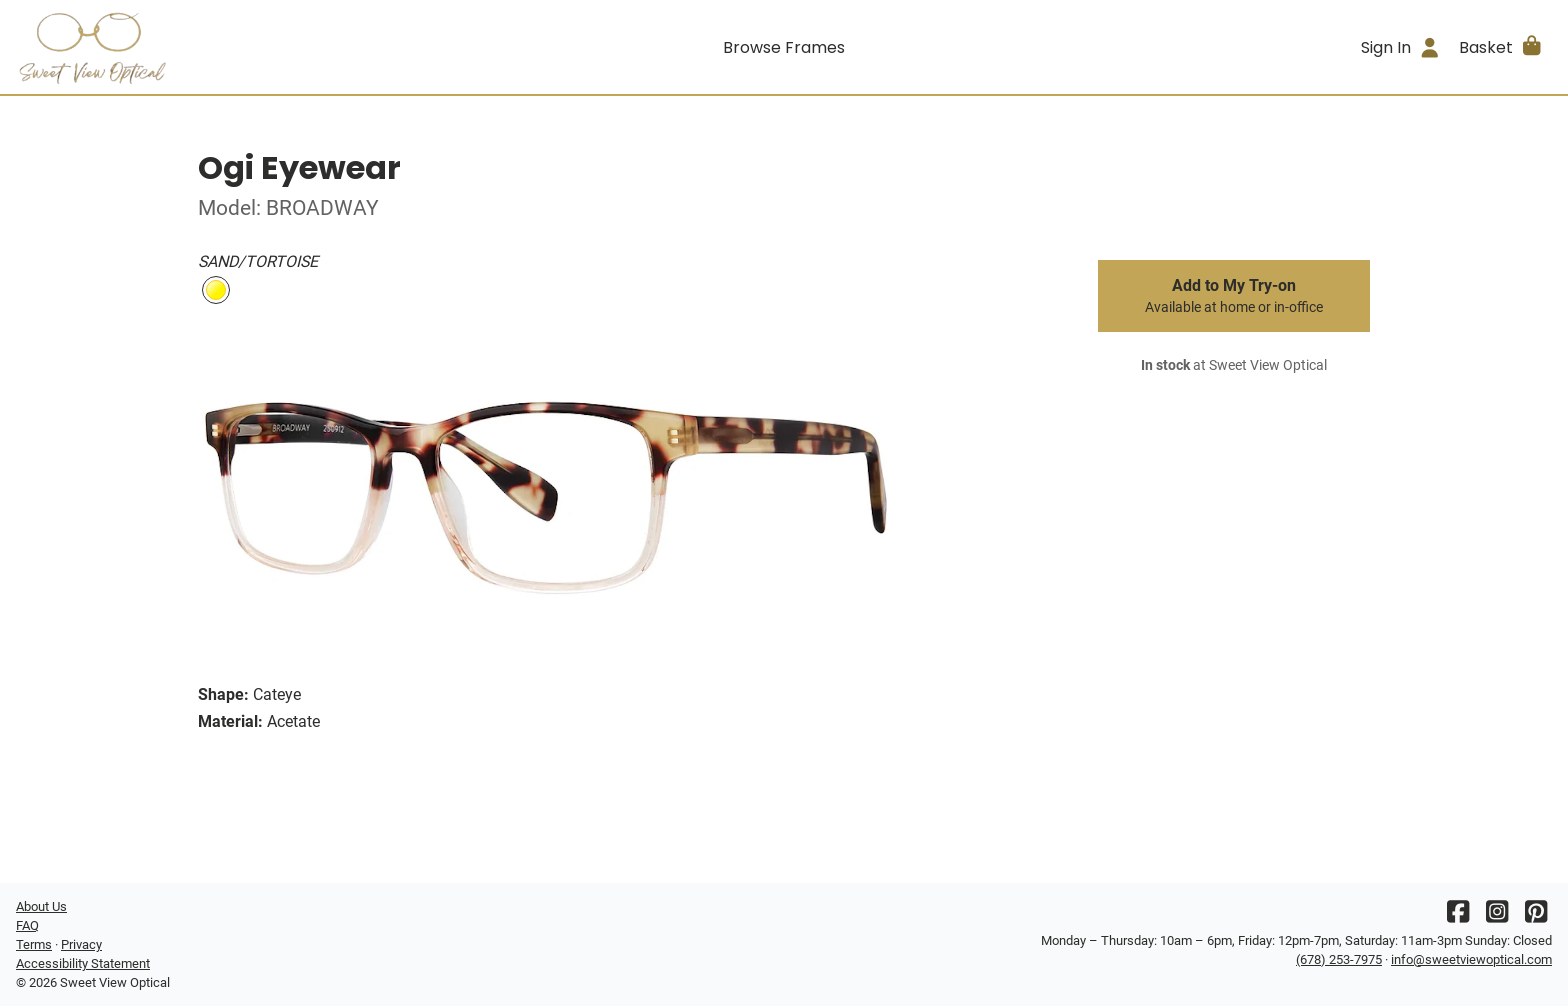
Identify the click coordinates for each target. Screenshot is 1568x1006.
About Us (41, 906)
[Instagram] (1497, 916)
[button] (1501, 47)
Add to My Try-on (1234, 296)
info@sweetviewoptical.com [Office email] (1471, 959)
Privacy (81, 944)
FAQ (27, 925)
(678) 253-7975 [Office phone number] (1339, 959)
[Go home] (208, 47)
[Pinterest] (1536, 916)
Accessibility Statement (83, 963)
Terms (34, 944)
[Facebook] (1458, 916)
